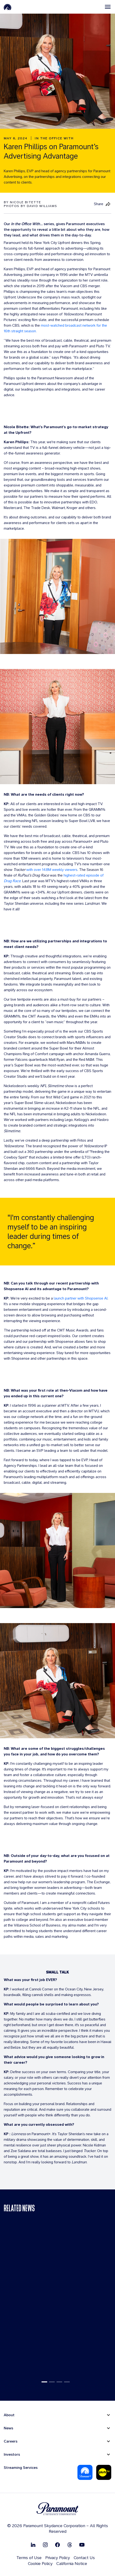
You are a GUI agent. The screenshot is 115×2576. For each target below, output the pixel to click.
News (8, 2428)
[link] (19, 2208)
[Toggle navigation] (107, 6)
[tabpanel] (58, 2299)
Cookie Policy (40, 2563)
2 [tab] (52, 2381)
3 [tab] (59, 2381)
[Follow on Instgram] (45, 2545)
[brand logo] (57, 2508)
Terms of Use (29, 2557)
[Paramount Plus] (84, 2472)
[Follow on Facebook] (57, 2545)
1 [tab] (44, 2381)
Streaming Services (21, 2467)
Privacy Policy (57, 2557)
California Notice (71, 2563)
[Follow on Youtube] (82, 2545)
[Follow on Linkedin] (33, 2545)
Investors (12, 2454)
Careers (10, 2441)
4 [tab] (67, 2381)
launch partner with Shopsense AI (80, 1298)
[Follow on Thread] (70, 2545)
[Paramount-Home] (7, 7)
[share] (102, 204)
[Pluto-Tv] (103, 2472)
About (9, 2415)
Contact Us (84, 2557)
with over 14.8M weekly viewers (51, 869)
